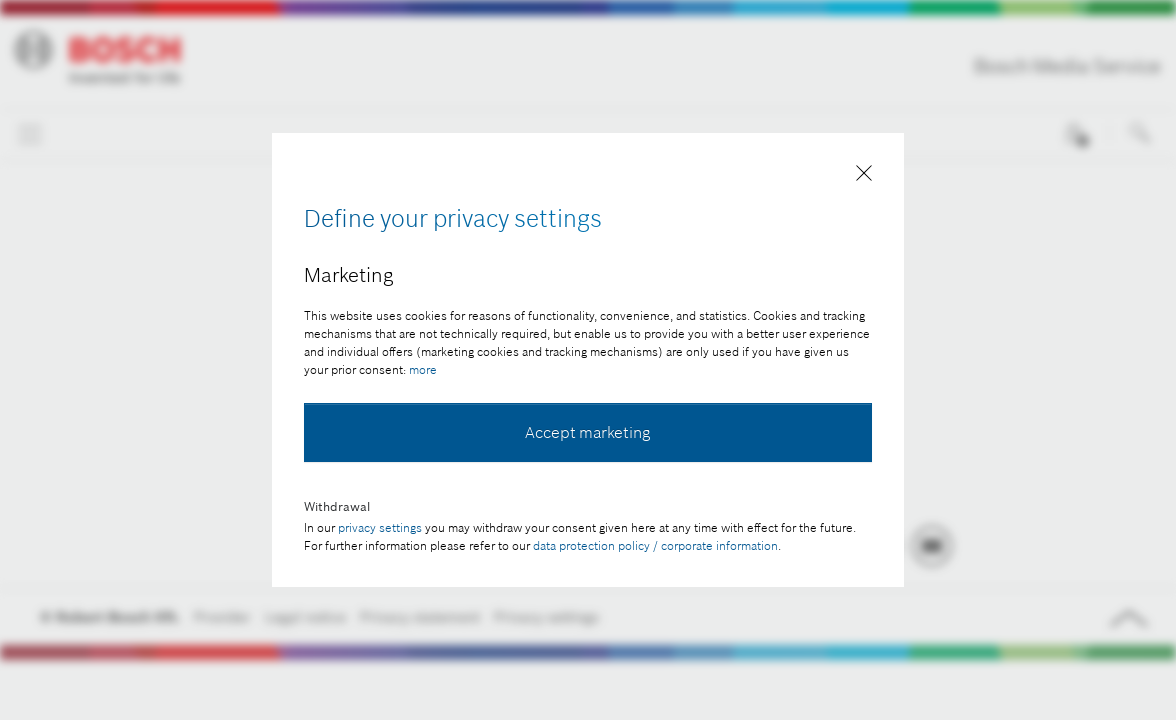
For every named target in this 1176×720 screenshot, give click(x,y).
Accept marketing (588, 432)
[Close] (864, 177)
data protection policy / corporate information (655, 545)
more (423, 369)
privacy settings (380, 527)
